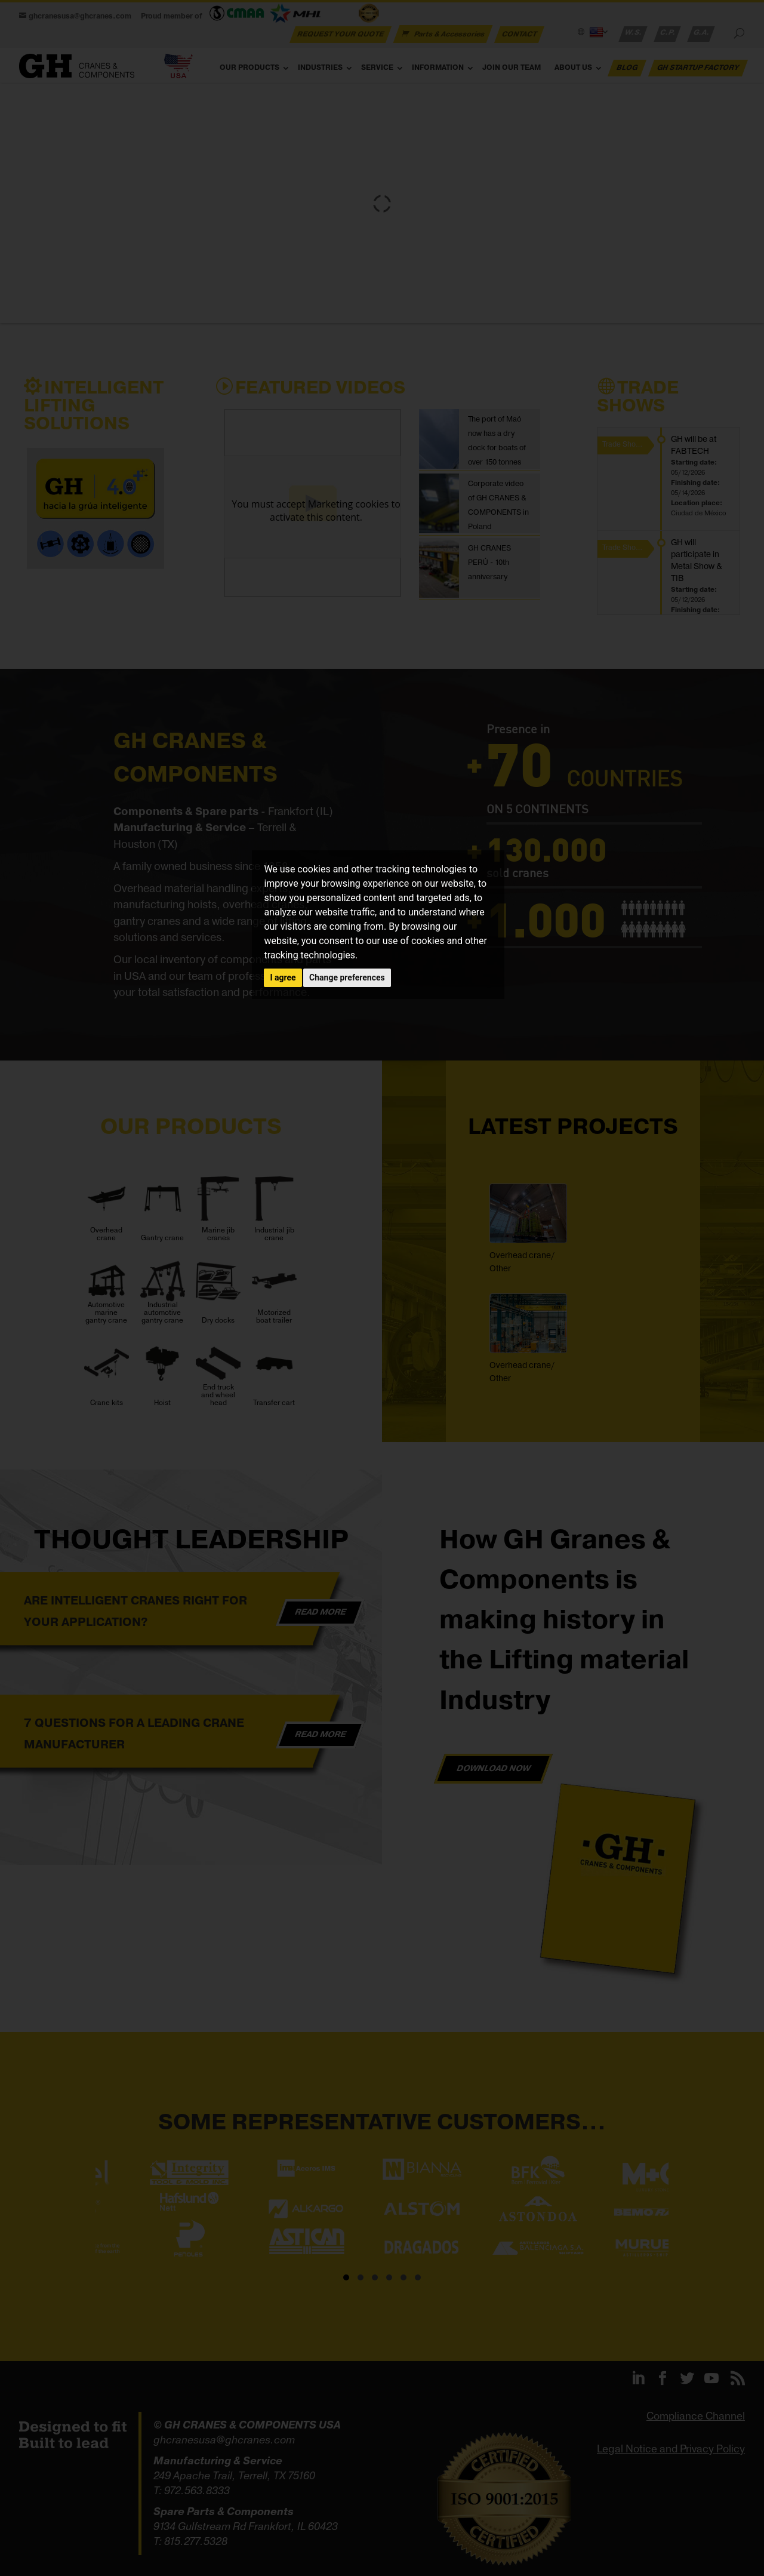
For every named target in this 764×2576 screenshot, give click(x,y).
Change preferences (347, 977)
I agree (282, 977)
